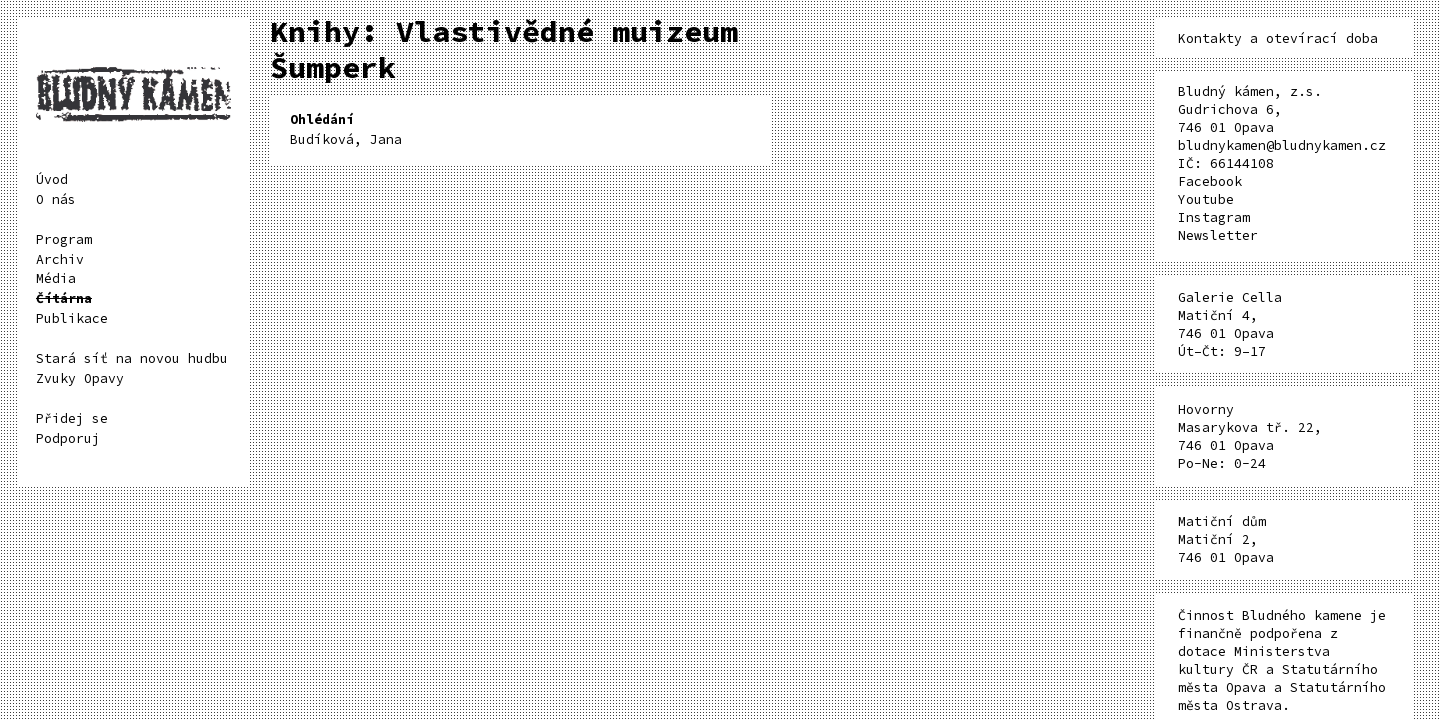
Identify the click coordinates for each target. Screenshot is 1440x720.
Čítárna (64, 298)
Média (56, 278)
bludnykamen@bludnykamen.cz (1282, 145)
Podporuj (68, 438)
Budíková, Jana (346, 129)
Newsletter (1218, 235)
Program (64, 239)
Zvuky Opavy (80, 378)
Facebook (1210, 181)
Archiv (60, 259)
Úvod (52, 179)
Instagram (1214, 217)
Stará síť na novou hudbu (132, 358)
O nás (56, 199)
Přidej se (72, 418)
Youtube (1206, 199)
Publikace (72, 318)
